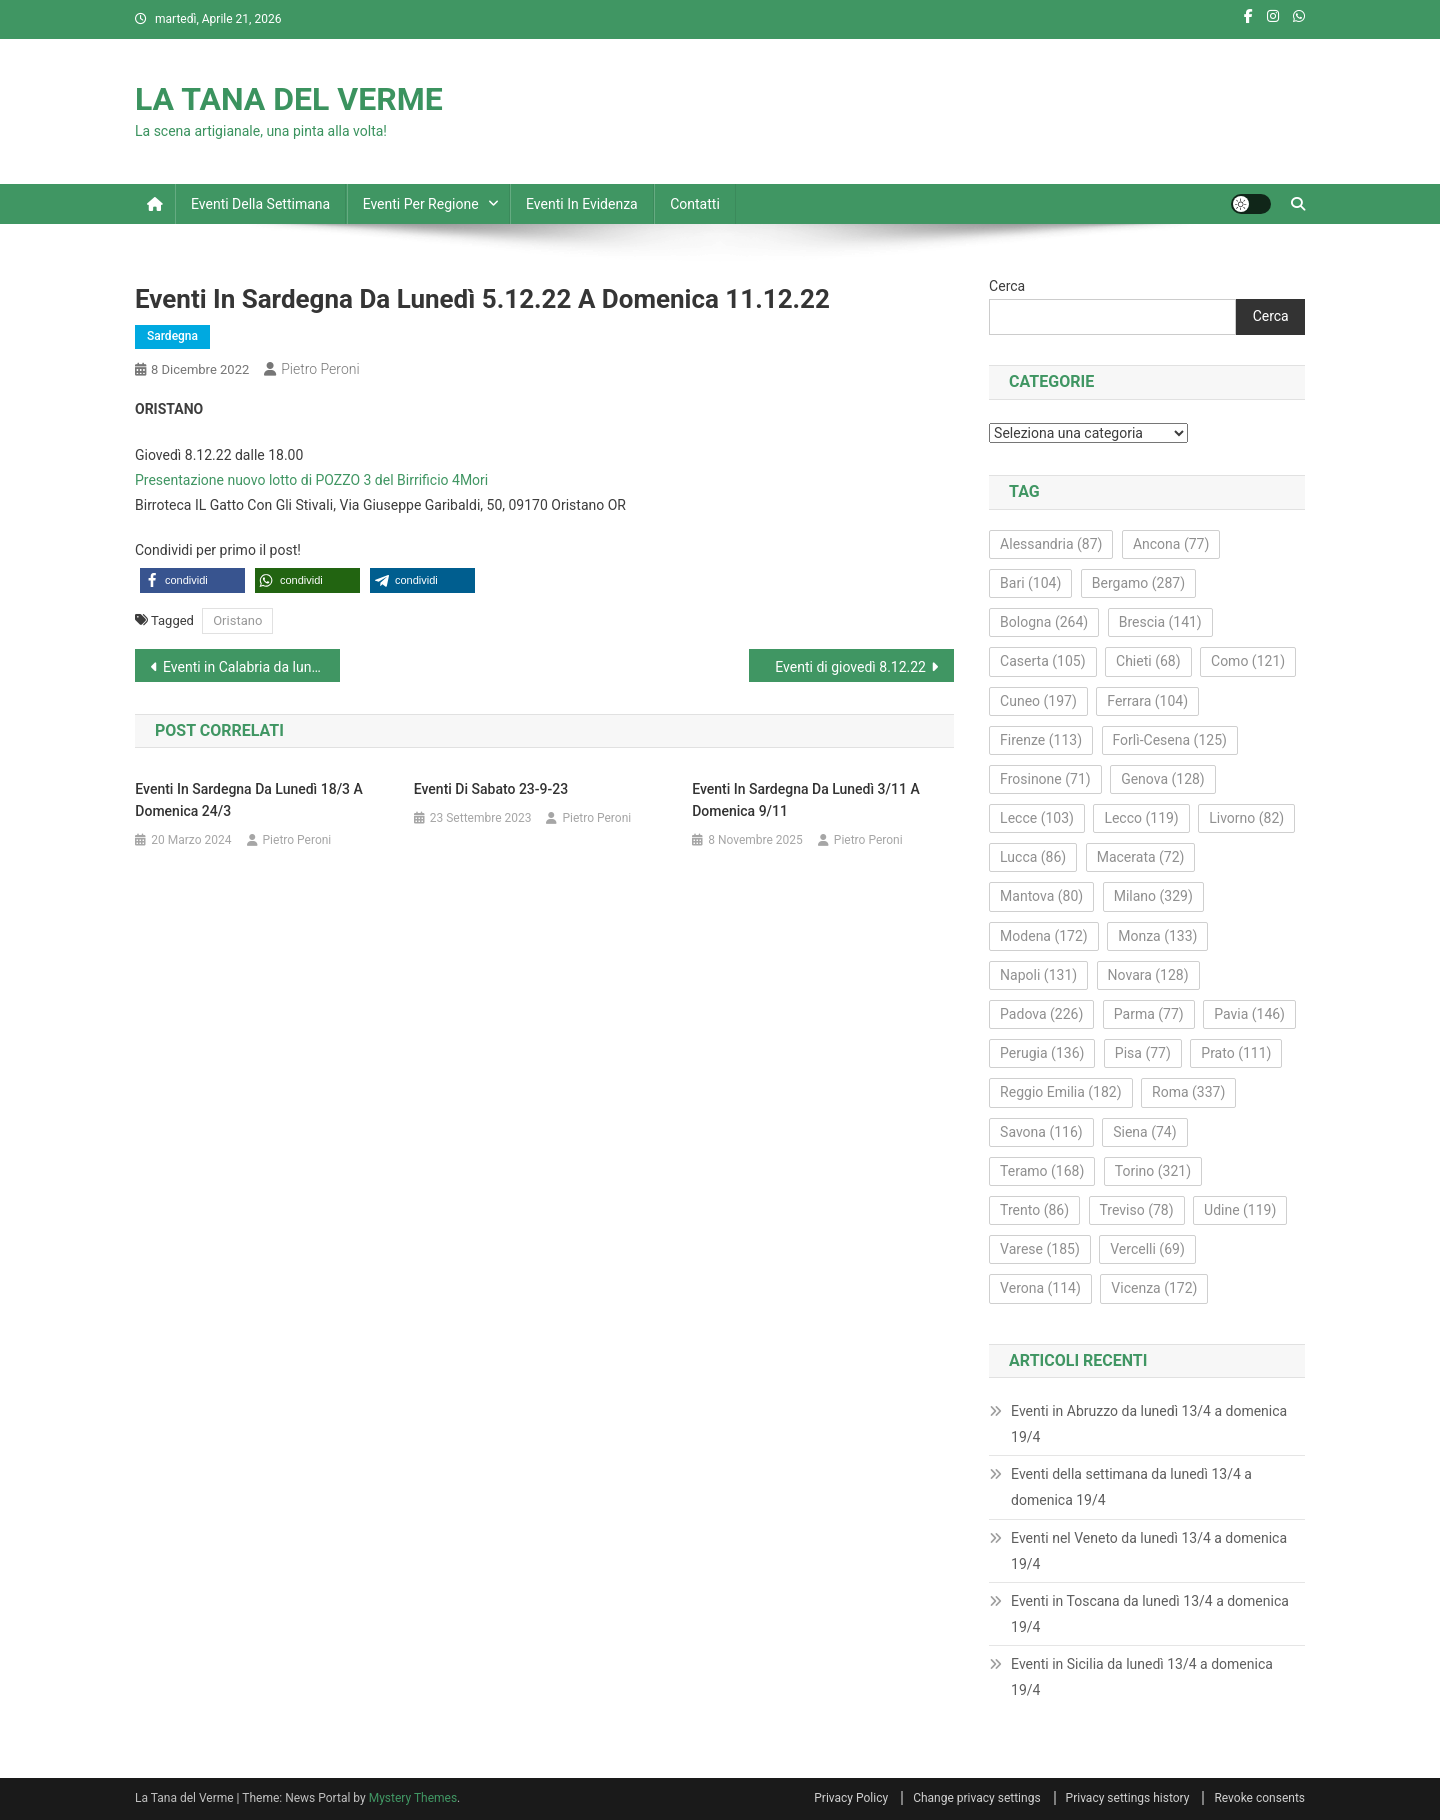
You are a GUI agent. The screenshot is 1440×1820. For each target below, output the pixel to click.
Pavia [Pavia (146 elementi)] (1249, 1014)
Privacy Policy (851, 1798)
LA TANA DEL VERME (289, 99)
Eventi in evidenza (582, 204)
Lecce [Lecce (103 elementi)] (1037, 818)
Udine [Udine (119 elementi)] (1240, 1210)
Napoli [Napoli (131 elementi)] (1038, 975)
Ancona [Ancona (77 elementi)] (1171, 544)
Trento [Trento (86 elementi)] (1034, 1210)
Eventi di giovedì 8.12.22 (850, 667)
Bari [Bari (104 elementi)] (1030, 583)
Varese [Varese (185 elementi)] (1040, 1249)
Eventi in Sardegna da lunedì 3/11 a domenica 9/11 (806, 800)
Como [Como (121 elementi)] (1248, 661)
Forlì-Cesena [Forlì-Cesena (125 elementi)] (1170, 740)
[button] (192, 580)
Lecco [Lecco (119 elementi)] (1141, 818)
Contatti (695, 204)
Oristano (237, 620)
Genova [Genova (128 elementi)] (1163, 779)
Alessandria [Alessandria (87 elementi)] (1051, 544)
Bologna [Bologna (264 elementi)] (1044, 622)
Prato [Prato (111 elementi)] (1236, 1053)
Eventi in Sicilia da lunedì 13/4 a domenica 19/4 (1142, 1677)
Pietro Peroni (320, 369)
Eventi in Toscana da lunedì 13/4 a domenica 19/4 (1150, 1614)
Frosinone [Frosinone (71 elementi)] (1045, 779)
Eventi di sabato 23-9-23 (491, 789)
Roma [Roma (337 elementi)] (1188, 1092)
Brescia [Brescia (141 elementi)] (1160, 622)
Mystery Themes (413, 1798)
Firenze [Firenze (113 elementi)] (1041, 740)
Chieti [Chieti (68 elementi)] (1148, 661)
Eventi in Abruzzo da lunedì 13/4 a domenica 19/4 (1149, 1424)
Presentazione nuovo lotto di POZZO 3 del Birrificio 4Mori (311, 480)
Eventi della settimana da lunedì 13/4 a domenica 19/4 (1131, 1487)
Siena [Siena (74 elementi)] (1144, 1132)
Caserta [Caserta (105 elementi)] (1042, 661)
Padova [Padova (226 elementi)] (1041, 1014)
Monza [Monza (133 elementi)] (1157, 936)
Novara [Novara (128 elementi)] (1148, 975)
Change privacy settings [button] (976, 1798)
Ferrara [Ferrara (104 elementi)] (1147, 701)
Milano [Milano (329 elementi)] (1153, 896)
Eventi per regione (421, 204)
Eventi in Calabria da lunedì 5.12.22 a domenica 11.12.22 (251, 667)
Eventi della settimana (260, 204)
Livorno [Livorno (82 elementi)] (1246, 818)
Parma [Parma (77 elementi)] (1149, 1014)
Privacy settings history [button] (1128, 1798)
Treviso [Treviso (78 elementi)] (1137, 1210)
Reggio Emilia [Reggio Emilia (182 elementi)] (1060, 1092)
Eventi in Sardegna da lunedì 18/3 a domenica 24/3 (249, 800)
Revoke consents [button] (1259, 1798)
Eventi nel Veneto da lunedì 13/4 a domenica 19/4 (1149, 1551)
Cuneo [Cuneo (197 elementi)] (1038, 701)
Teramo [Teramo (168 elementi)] (1042, 1171)
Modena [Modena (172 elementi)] (1044, 936)
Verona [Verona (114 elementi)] (1040, 1288)
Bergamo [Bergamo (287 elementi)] (1138, 583)
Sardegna (172, 336)
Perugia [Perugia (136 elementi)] (1042, 1053)
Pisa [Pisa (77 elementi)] (1143, 1053)
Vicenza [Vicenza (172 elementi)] (1154, 1288)
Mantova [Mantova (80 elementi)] (1041, 896)
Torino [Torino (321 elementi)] (1153, 1171)
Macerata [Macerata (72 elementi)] (1141, 857)
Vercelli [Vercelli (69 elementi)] (1147, 1249)
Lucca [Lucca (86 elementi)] (1033, 857)
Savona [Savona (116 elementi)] (1041, 1132)
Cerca (1007, 286)
